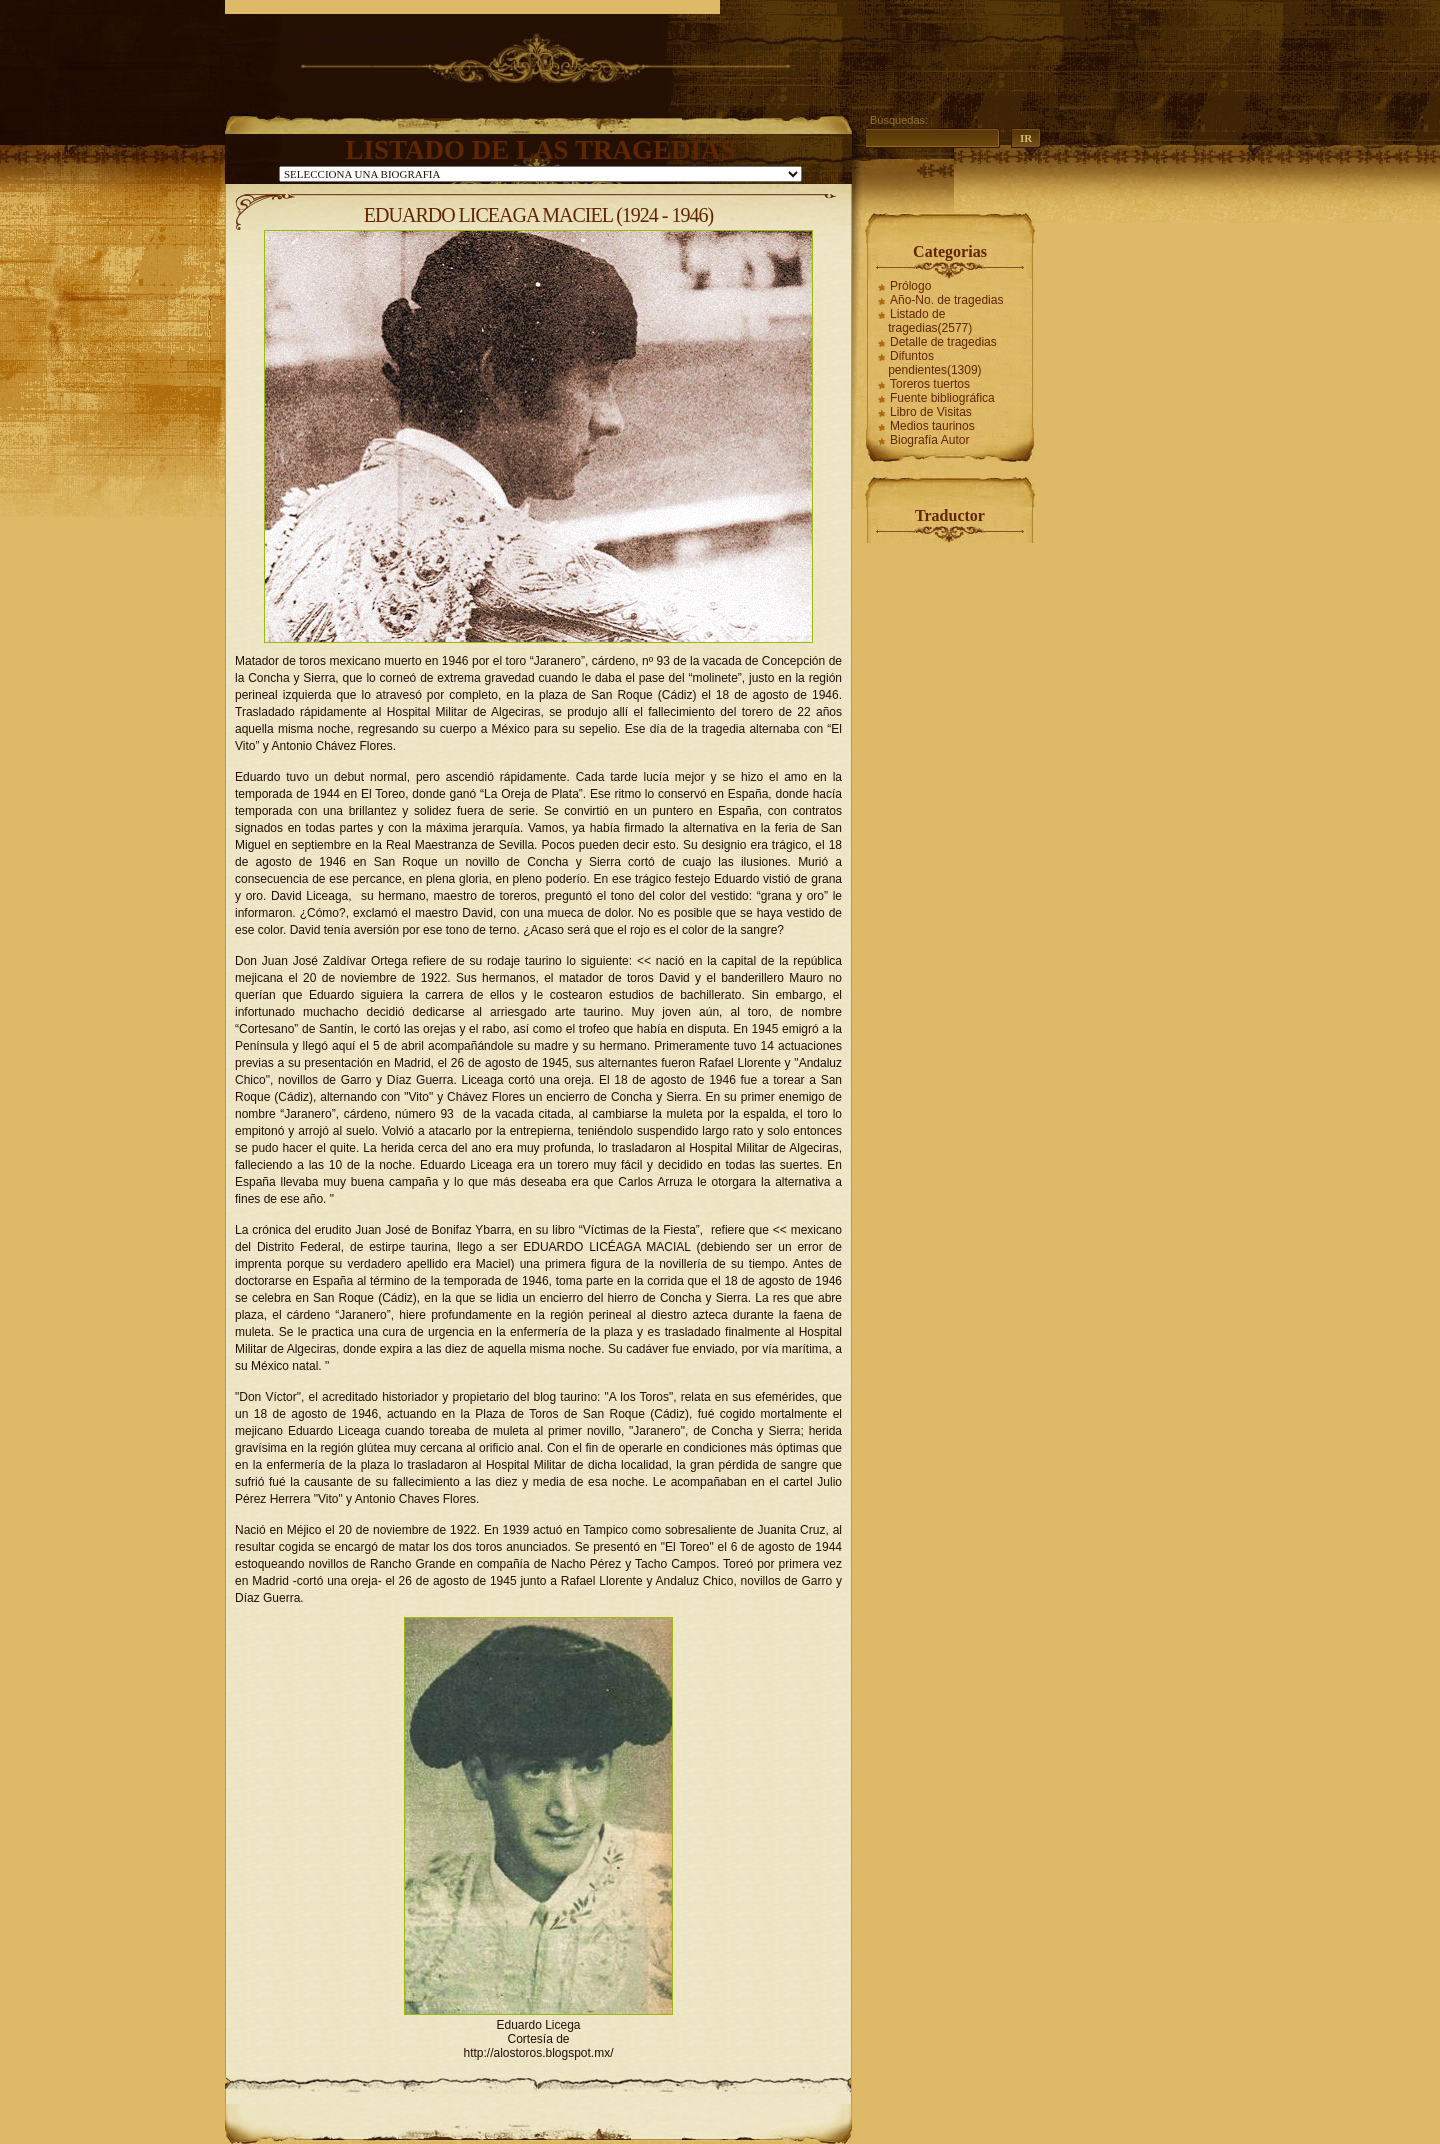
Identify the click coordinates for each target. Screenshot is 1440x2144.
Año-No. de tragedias (946, 300)
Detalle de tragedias (943, 342)
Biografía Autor (929, 440)
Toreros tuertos (930, 384)
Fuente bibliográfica (942, 398)
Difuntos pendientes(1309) (934, 363)
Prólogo (910, 286)
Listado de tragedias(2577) (930, 321)
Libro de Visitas (931, 412)
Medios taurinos (932, 426)
